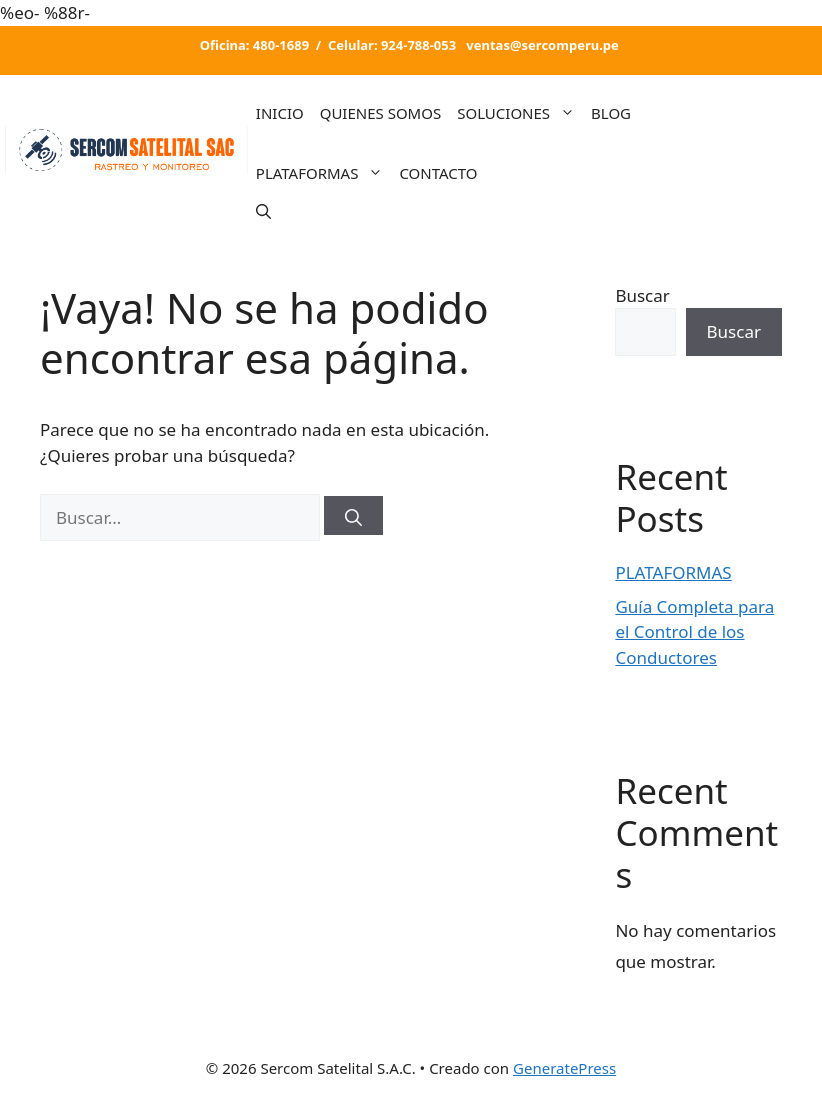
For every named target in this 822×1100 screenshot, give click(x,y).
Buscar (642, 295)
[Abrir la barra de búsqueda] (263, 210)
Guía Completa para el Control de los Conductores (694, 632)
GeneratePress (564, 1068)
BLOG (611, 113)
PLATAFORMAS (324, 173)
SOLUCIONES (520, 113)
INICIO (280, 113)
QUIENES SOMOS (381, 113)
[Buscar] (353, 515)
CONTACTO (438, 173)
